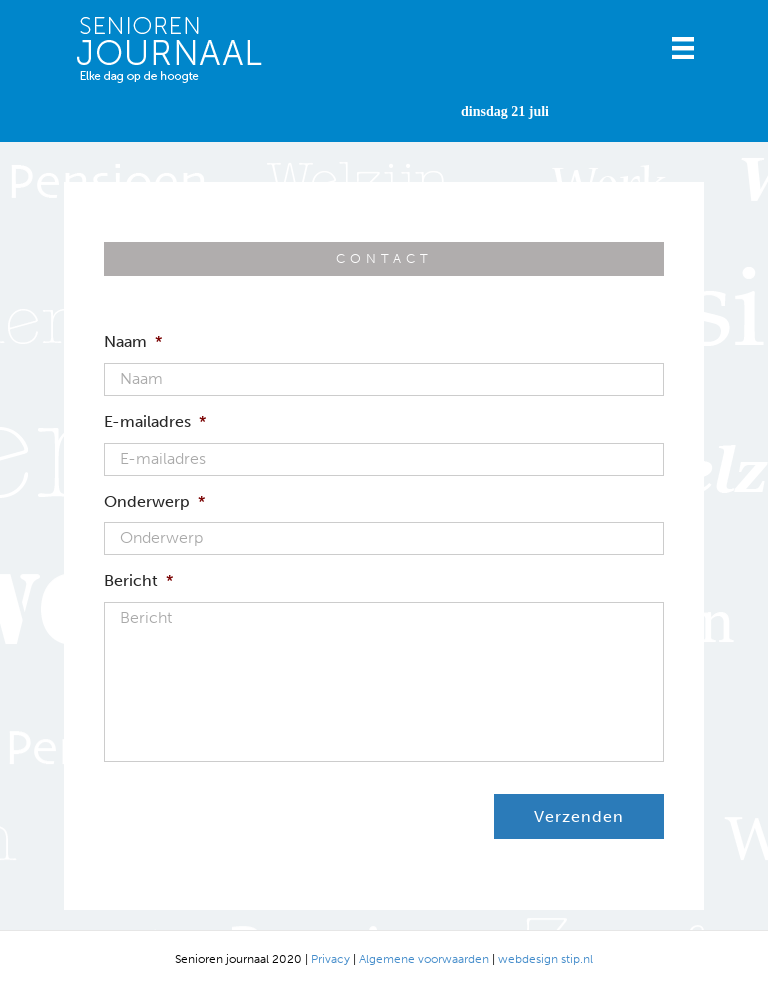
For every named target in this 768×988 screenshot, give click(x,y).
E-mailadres (155, 421)
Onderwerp (154, 501)
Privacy (330, 959)
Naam (133, 341)
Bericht (138, 580)
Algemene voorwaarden (424, 959)
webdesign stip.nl (545, 959)
